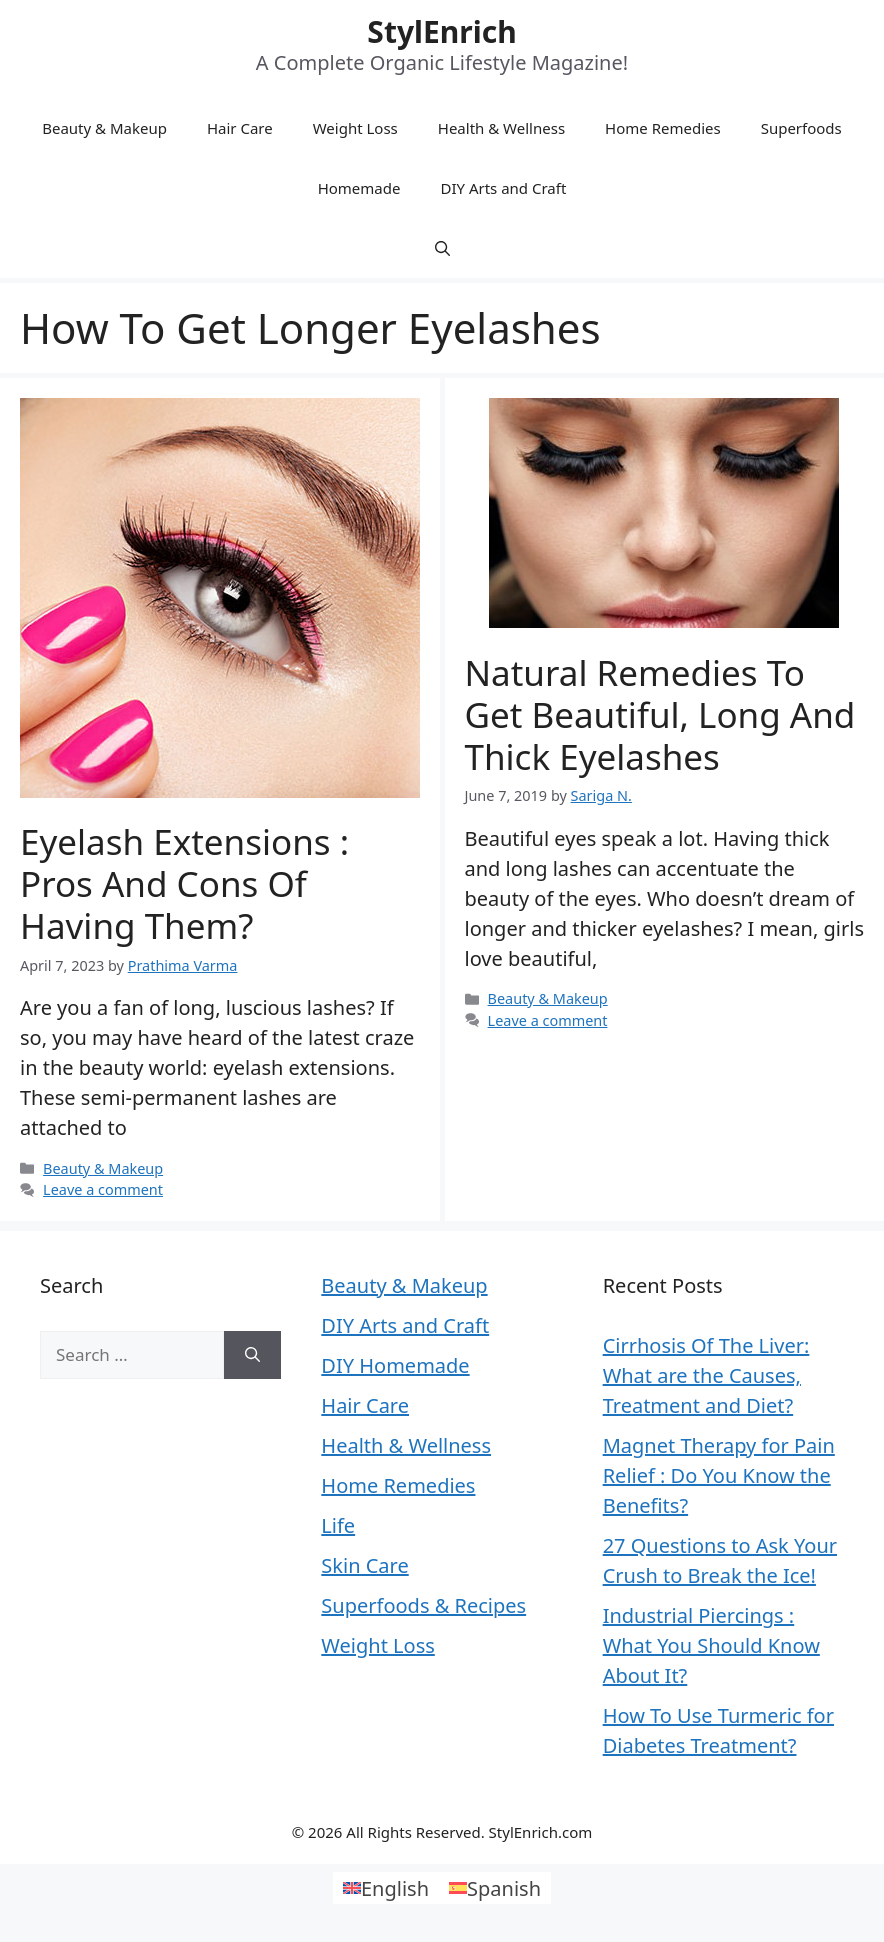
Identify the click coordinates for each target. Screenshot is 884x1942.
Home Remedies (663, 128)
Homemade (359, 188)
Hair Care (240, 128)
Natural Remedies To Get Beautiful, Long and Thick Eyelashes (660, 714)
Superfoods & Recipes (423, 1605)
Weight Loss (355, 128)
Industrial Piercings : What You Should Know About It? (711, 1645)
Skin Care (364, 1565)
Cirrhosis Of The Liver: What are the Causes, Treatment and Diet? (706, 1375)
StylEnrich (441, 31)
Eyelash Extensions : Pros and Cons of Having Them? (184, 883)
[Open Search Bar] (442, 248)
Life (338, 1525)
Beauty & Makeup (104, 128)
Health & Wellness (501, 128)
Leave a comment (103, 1189)
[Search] (252, 1355)
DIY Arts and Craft (503, 188)
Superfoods (801, 128)
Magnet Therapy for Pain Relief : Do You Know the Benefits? (719, 1475)
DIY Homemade (395, 1365)
